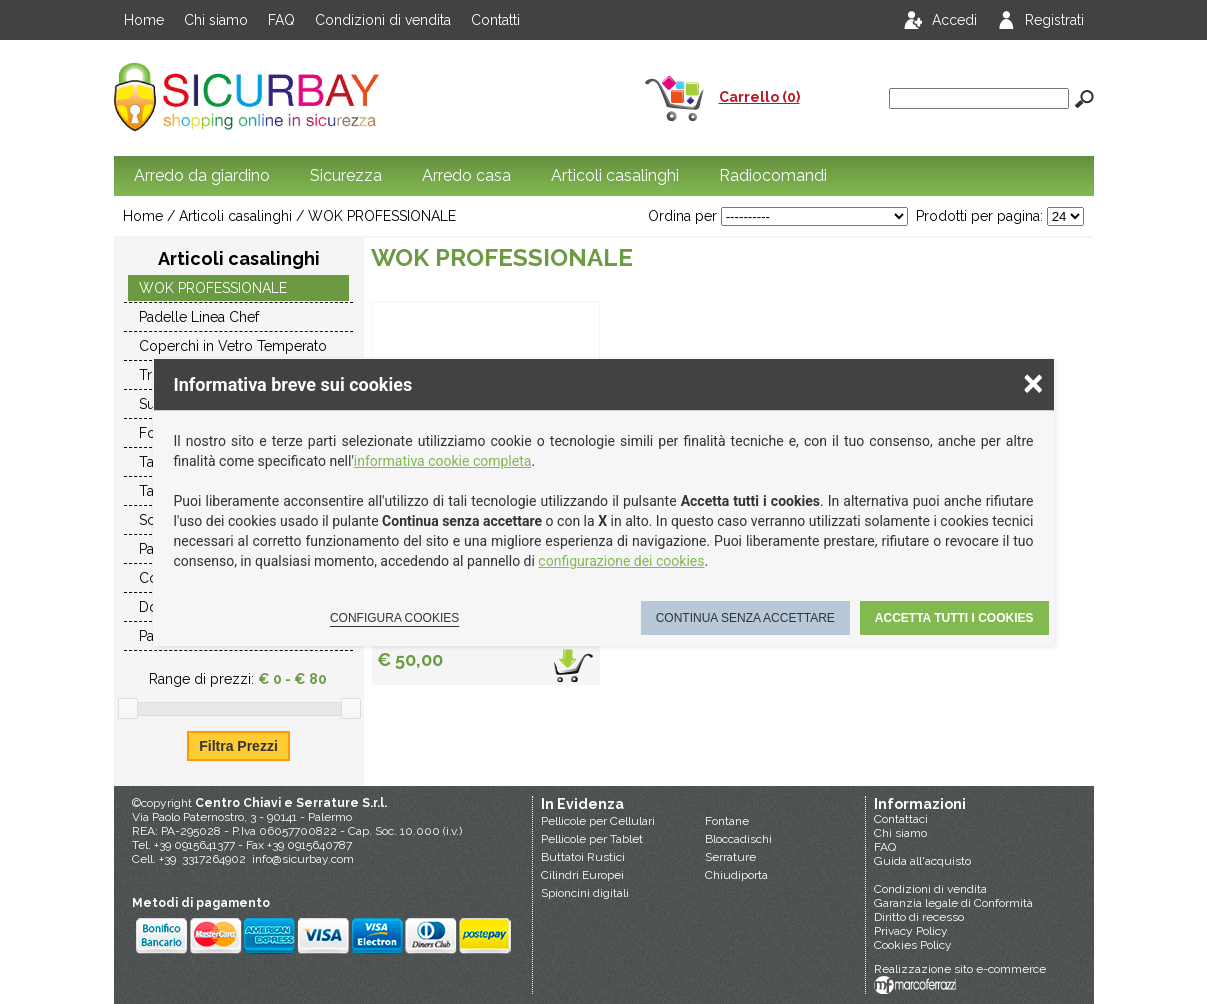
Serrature (730, 857)
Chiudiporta (736, 875)
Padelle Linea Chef (199, 317)
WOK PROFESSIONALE (382, 216)
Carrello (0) (759, 97)
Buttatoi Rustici (583, 857)
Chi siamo (216, 20)
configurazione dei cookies (621, 561)
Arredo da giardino (202, 175)
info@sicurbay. (291, 859)
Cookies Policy (913, 945)
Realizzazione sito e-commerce (960, 969)
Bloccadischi (738, 839)
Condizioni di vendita (383, 20)
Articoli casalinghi (615, 175)
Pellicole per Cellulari (598, 821)
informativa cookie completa (443, 461)
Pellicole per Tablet (592, 839)
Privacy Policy (911, 931)
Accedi (954, 20)
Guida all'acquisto (922, 861)
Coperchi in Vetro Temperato (233, 346)
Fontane (727, 821)
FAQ (281, 20)
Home (144, 20)
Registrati (1054, 20)
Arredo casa (466, 175)
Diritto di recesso (919, 917)
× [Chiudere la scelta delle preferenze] (1033, 382)
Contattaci (901, 819)
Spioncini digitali (585, 893)
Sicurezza (346, 175)
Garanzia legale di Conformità (953, 903)
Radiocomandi (773, 175)
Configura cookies (394, 618)
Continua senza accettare (745, 618)
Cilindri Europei (582, 875)
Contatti (495, 20)
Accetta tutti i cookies (954, 618)
